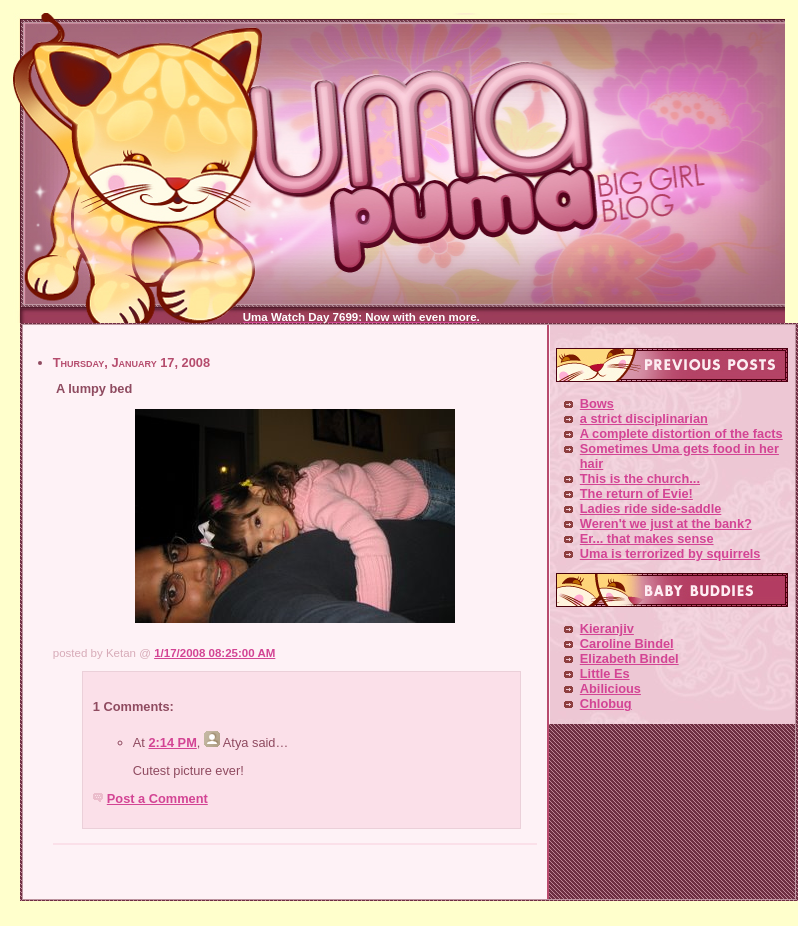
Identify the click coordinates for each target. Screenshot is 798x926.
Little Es (605, 673)
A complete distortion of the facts (681, 433)
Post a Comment (157, 798)
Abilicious (610, 688)
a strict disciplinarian (644, 418)
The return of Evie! (636, 493)
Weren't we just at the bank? (666, 523)
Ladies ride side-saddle (651, 508)
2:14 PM (172, 742)
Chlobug (606, 703)
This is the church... (640, 478)
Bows (597, 403)
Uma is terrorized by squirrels (670, 553)
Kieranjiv (607, 628)
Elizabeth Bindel (629, 658)
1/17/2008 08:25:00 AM (214, 653)
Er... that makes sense (647, 538)
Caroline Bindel (627, 643)
